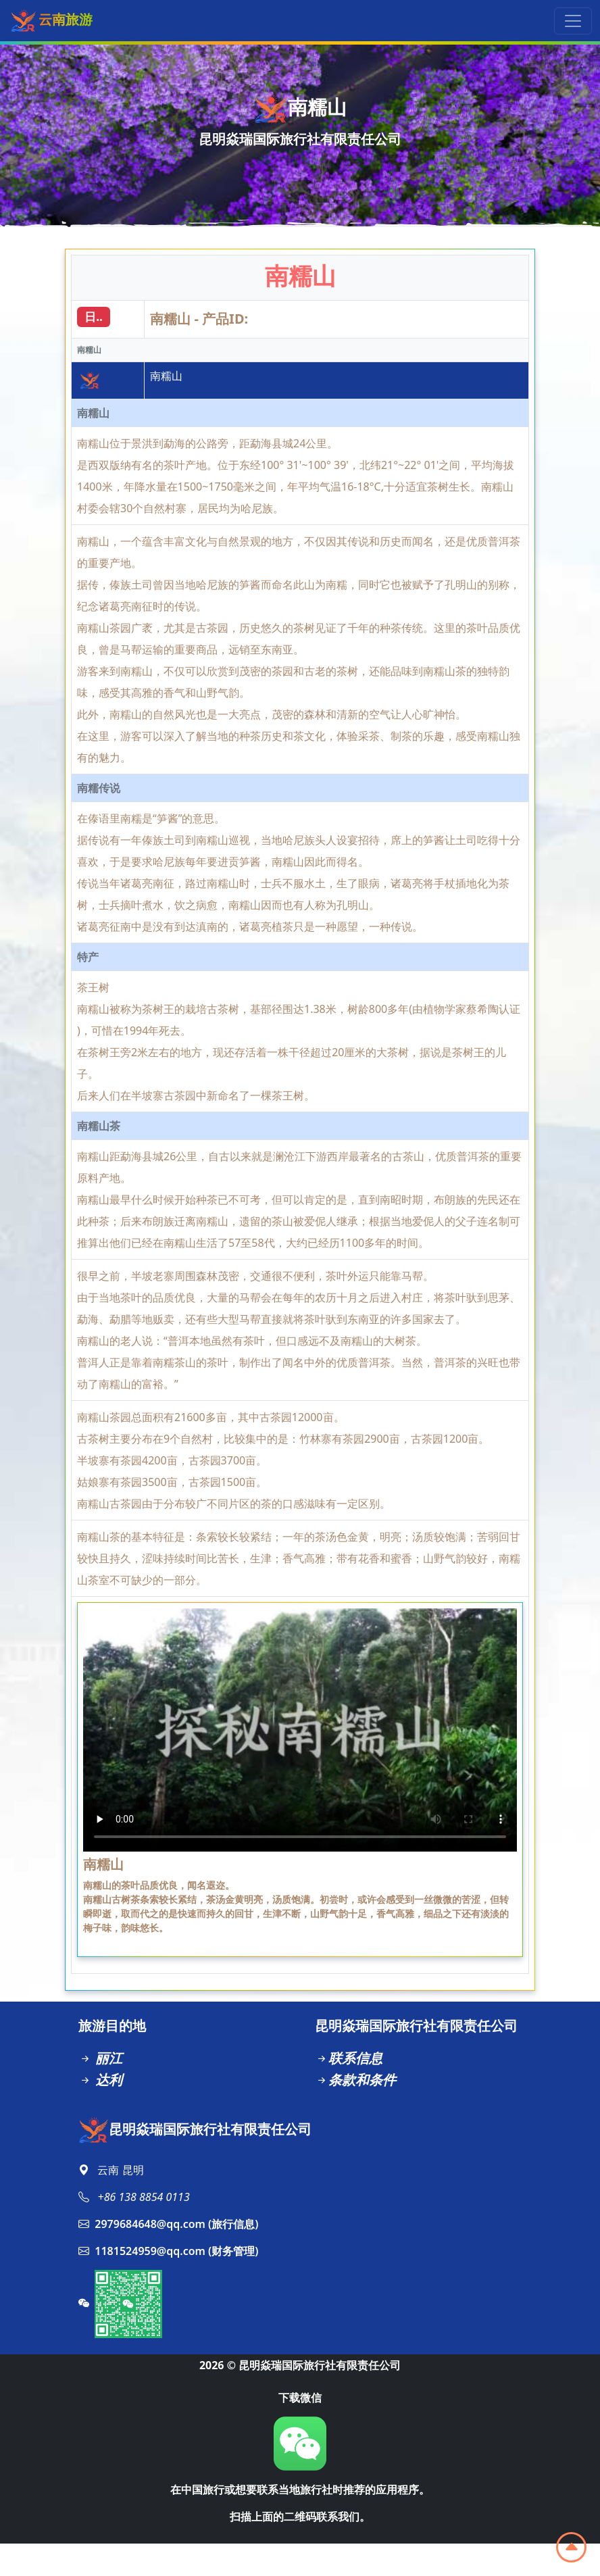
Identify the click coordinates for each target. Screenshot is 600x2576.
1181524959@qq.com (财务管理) (168, 2251)
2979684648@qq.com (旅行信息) (168, 2223)
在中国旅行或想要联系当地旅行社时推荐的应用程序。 (300, 2489)
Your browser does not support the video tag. (300, 1730)
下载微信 (300, 2397)
